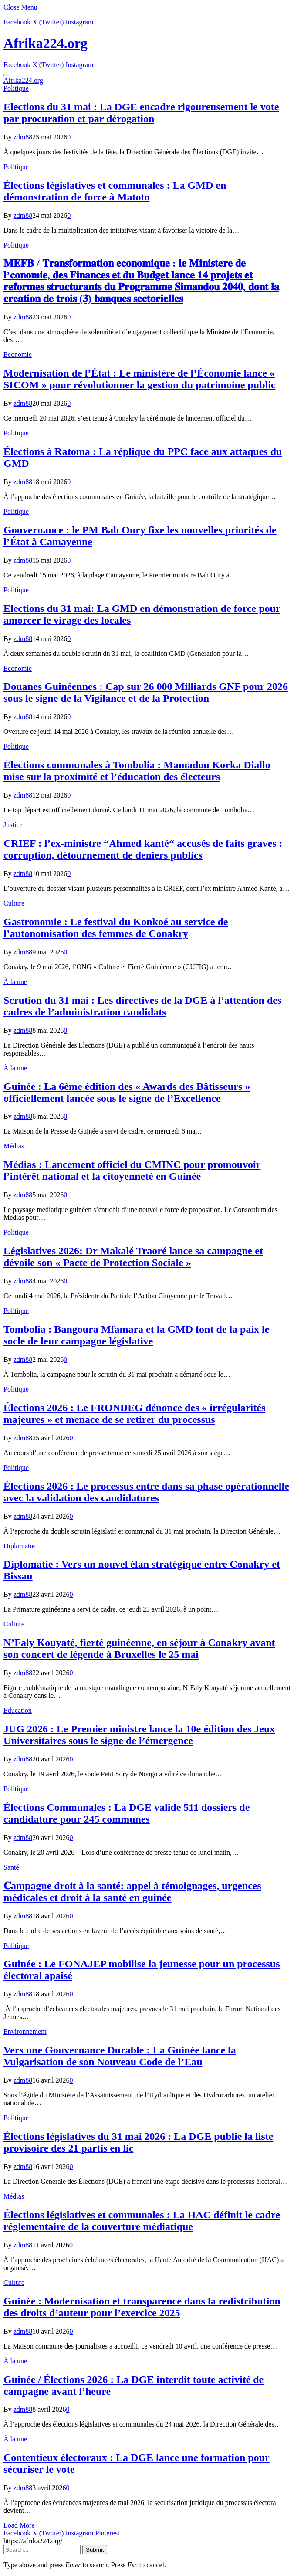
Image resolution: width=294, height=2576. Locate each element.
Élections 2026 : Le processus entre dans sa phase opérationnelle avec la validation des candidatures (146, 1492)
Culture (13, 903)
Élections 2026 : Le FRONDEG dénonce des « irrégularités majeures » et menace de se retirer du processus (134, 1413)
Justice (13, 824)
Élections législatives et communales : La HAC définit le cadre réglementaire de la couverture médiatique (141, 2220)
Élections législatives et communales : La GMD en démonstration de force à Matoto (114, 191)
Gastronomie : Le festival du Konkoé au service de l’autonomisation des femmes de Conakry (115, 927)
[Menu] (6, 75)
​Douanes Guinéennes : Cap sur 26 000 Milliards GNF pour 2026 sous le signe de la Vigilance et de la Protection (145, 692)
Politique (16, 88)
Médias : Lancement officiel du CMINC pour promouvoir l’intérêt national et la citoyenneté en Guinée (131, 1170)
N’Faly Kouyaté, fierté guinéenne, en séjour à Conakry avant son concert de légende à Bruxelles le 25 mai (139, 1648)
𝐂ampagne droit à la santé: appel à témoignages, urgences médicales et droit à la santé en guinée (132, 1891)
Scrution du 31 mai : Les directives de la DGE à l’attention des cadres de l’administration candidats (142, 1006)
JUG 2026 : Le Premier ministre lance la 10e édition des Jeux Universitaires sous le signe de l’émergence (139, 1734)
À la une (15, 981)
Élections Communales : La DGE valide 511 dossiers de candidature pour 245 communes (126, 1813)
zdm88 (23, 137)
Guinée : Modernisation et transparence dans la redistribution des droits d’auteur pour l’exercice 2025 (141, 2306)
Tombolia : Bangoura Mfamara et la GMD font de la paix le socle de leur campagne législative (136, 1335)
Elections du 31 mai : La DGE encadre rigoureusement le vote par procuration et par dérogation (141, 112)
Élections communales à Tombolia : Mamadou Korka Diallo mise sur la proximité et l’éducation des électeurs (136, 770)
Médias (13, 1146)
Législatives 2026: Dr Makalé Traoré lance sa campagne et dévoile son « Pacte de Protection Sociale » (133, 1256)
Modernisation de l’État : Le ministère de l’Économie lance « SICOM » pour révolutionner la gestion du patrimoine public (139, 378)
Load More (19, 2525)
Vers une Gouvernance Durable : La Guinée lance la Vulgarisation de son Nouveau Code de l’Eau (119, 2055)
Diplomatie (19, 1546)
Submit (95, 2549)
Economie (17, 354)
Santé (11, 1867)
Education (17, 1710)
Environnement (25, 2031)
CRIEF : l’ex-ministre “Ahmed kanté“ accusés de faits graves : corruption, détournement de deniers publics (143, 849)
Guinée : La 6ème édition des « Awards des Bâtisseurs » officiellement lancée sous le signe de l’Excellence (126, 1092)
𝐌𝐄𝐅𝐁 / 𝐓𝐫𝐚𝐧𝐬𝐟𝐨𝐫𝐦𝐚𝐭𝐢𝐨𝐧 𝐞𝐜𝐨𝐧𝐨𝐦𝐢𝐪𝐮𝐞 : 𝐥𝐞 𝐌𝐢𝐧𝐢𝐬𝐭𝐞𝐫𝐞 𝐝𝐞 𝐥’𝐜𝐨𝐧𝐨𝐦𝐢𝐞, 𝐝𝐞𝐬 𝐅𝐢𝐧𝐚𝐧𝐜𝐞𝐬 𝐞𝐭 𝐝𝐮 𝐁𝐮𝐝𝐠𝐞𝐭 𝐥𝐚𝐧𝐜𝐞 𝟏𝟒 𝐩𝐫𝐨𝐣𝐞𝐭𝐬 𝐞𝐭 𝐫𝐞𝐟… (141, 281)
